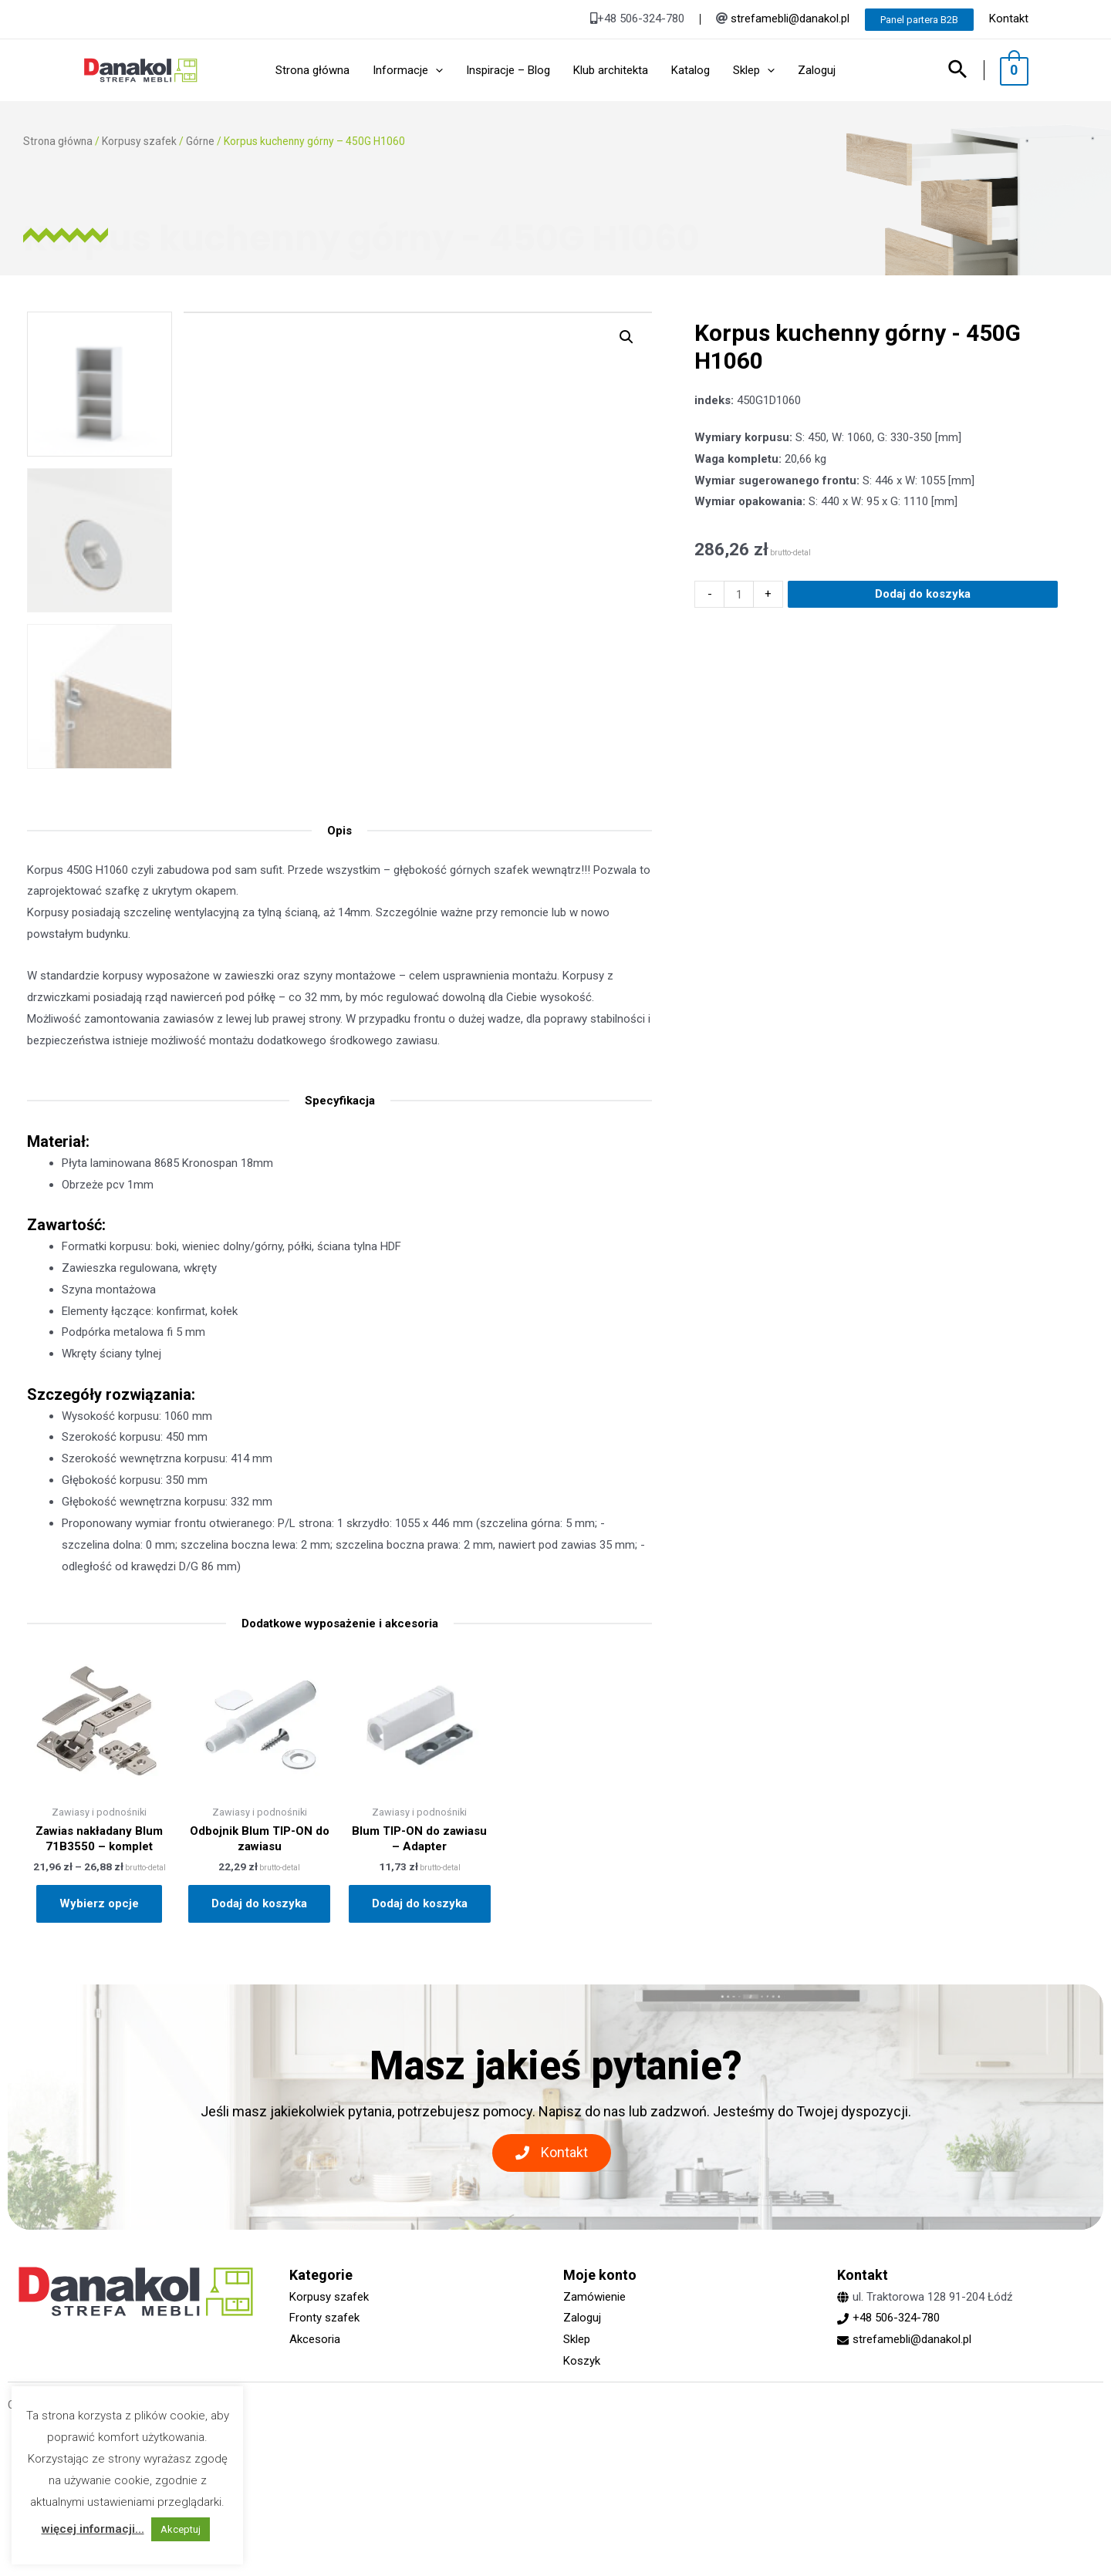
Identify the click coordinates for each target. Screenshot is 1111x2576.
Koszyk (581, 2361)
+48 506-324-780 (896, 2318)
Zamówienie (594, 2297)
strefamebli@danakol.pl (790, 18)
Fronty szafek (324, 2318)
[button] (551, 2153)
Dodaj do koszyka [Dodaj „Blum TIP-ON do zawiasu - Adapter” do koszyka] (420, 1903)
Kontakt (1008, 18)
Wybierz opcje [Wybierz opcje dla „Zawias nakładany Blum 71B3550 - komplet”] (99, 1903)
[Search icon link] (966, 70)
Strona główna (58, 141)
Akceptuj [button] (180, 2529)
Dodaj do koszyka (923, 656)
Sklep (576, 2339)
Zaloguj (582, 2318)
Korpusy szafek (139, 141)
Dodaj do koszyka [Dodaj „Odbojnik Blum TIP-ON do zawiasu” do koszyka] (259, 1903)
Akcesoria (314, 2339)
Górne (200, 141)
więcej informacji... (93, 2529)
